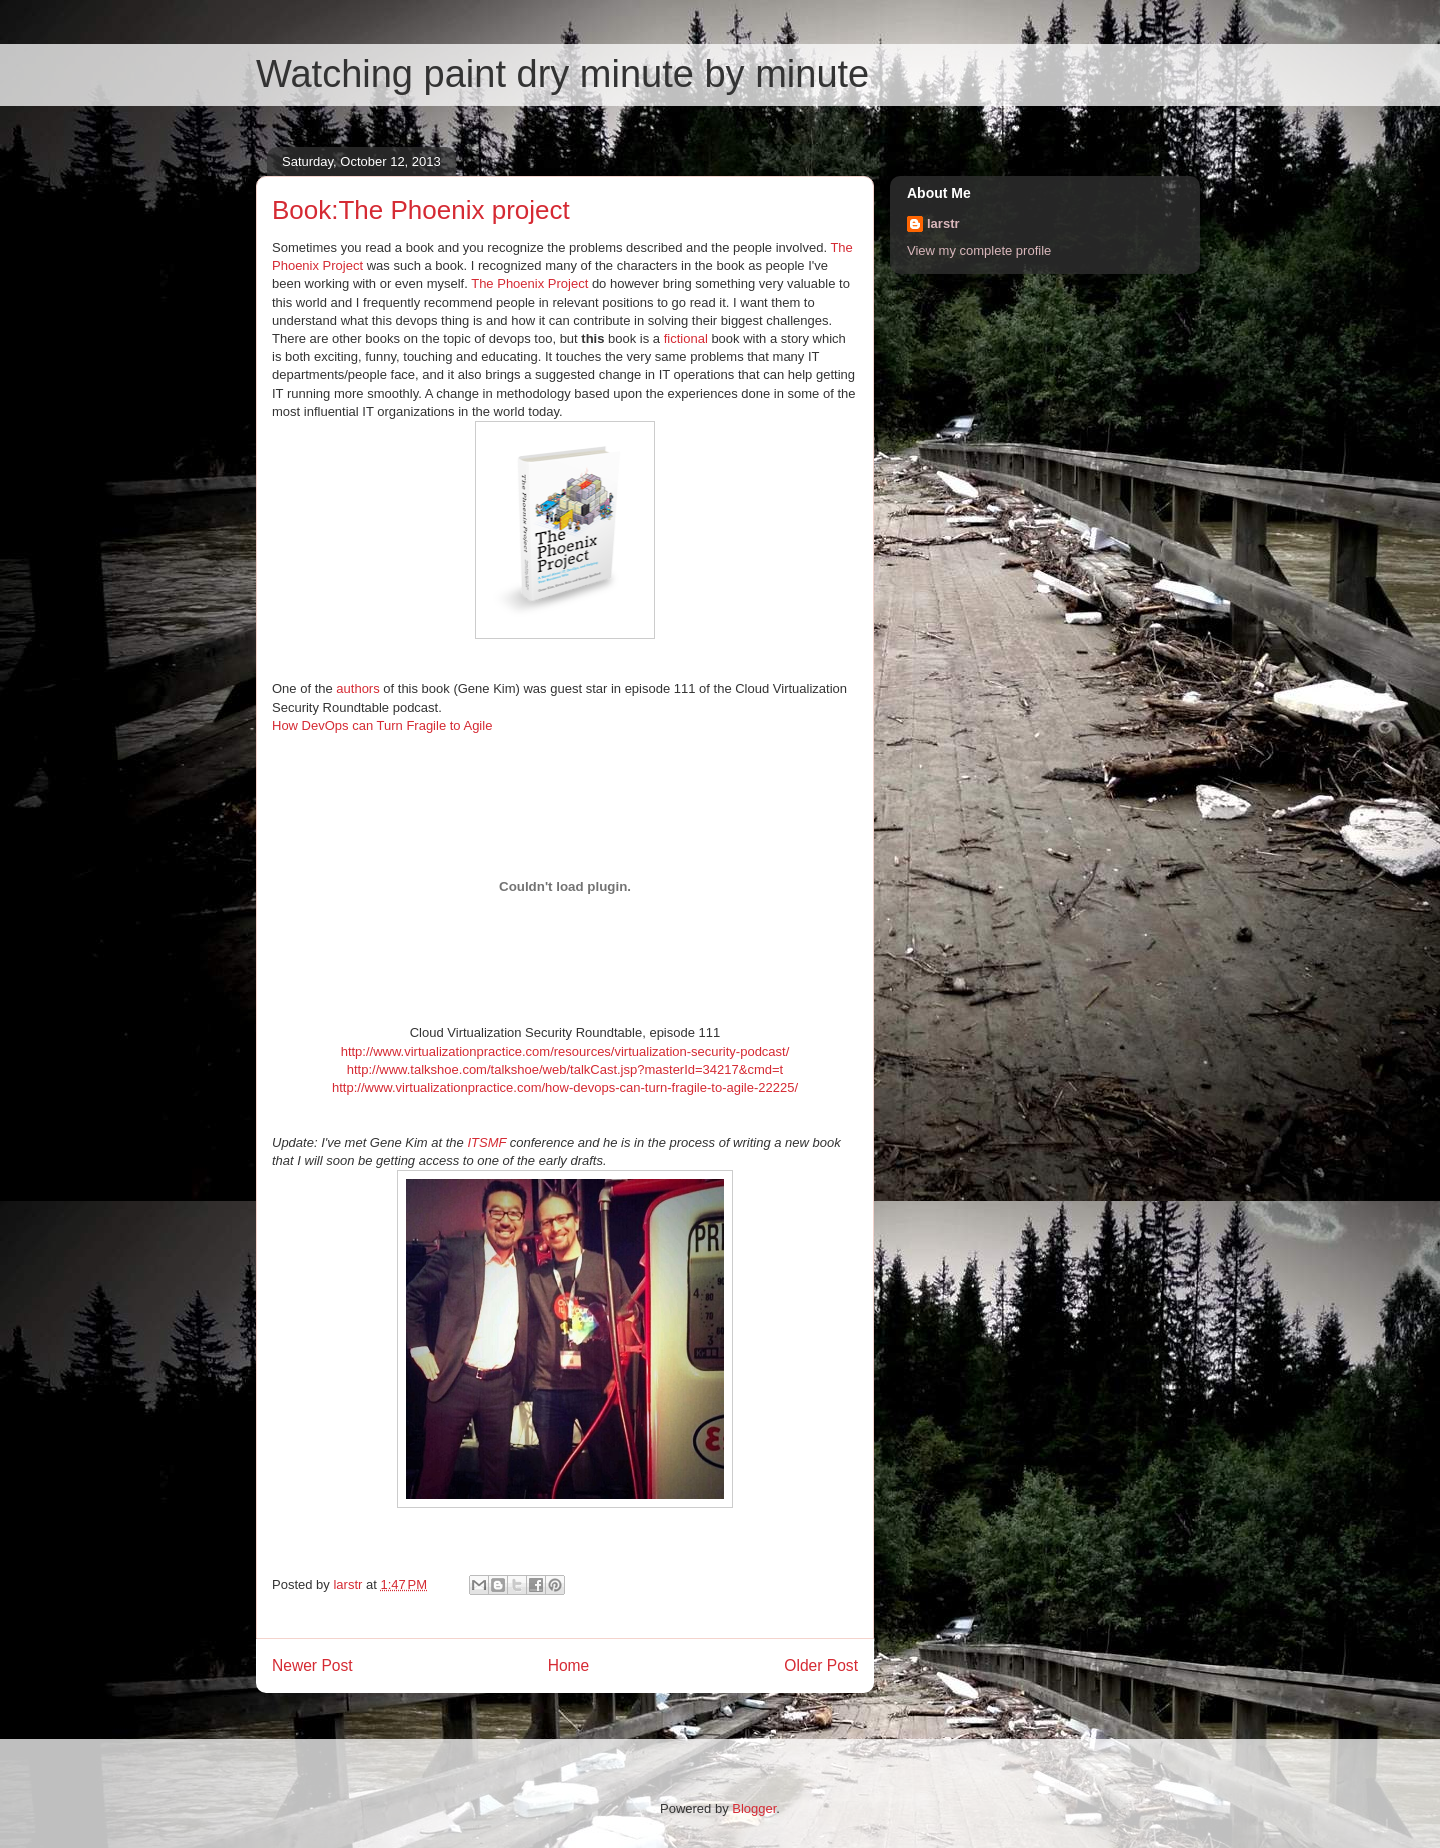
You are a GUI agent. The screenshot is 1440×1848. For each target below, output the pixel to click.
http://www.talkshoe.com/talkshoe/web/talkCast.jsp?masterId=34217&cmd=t (565, 1069)
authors (357, 688)
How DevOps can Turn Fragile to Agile (382, 725)
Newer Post (312, 1665)
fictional (686, 338)
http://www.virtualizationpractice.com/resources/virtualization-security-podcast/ (565, 1051)
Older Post (821, 1665)
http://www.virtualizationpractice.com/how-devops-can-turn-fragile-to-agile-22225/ (565, 1087)
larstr (943, 223)
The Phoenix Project (529, 283)
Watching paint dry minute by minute (562, 74)
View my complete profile (979, 250)
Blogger (754, 1808)
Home (569, 1665)
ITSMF (486, 1142)
